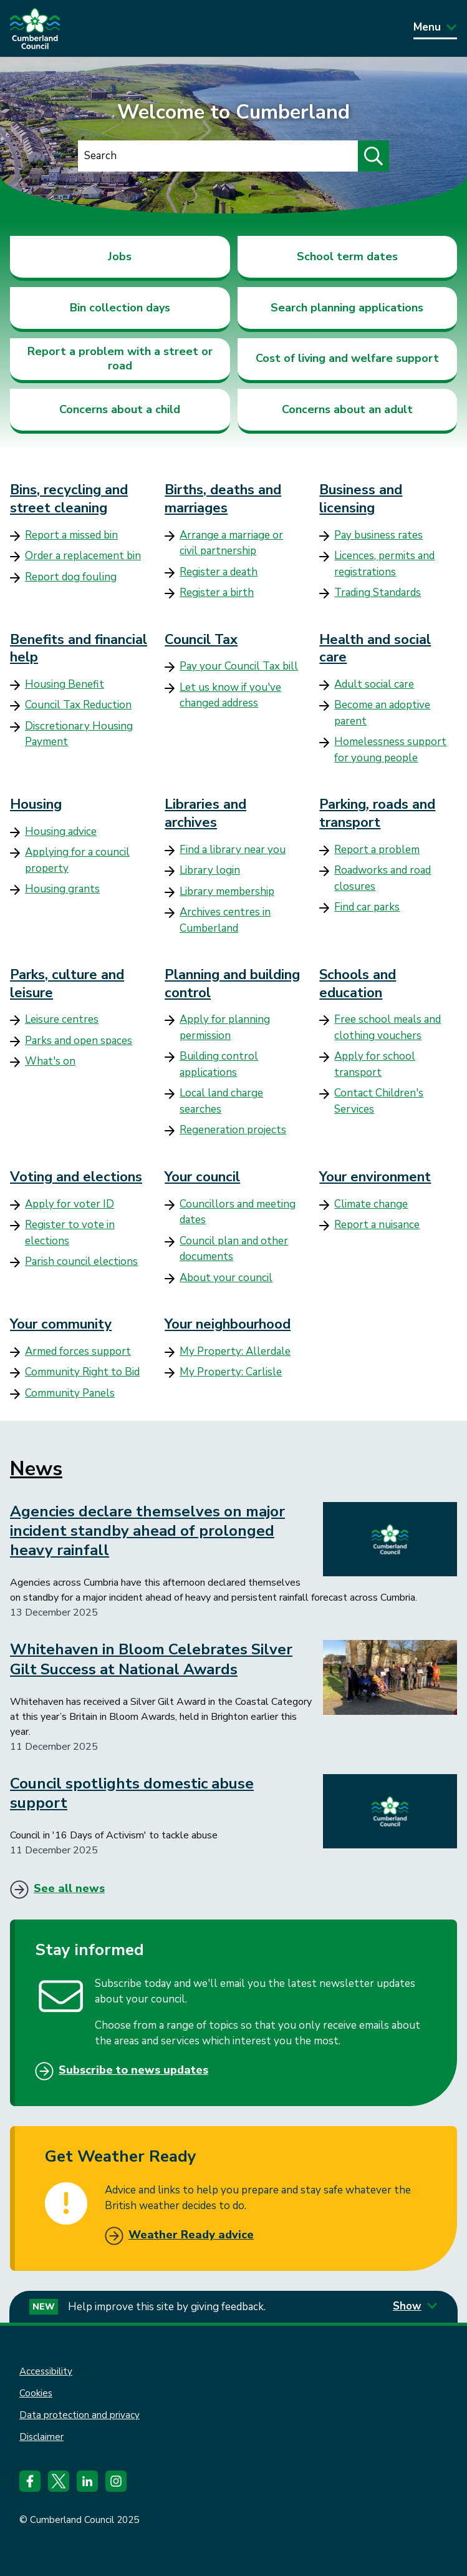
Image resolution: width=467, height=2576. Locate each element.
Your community (61, 1324)
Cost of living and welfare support (347, 358)
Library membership (227, 891)
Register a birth (217, 592)
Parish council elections (81, 1261)
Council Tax (201, 639)
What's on (50, 1061)
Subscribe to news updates (133, 2069)
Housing (36, 804)
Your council (202, 1177)
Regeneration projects (233, 1130)
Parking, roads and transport (377, 813)
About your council (226, 1278)
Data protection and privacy (79, 2415)
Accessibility (45, 2371)
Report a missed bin (71, 535)
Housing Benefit (64, 684)
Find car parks (367, 907)
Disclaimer (41, 2437)
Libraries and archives (205, 813)
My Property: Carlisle (231, 1372)
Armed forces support (78, 1351)
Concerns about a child (119, 409)
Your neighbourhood (228, 1324)
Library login (210, 870)
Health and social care (375, 648)
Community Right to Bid (82, 1372)
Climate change (371, 1204)
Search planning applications (347, 307)
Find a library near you (233, 849)
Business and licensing (360, 499)
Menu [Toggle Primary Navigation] (435, 27)
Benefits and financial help (78, 648)
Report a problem (377, 849)
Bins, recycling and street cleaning (69, 499)
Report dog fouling (71, 577)
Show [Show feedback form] (415, 2306)
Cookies (35, 2393)
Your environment (375, 1177)
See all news (69, 1888)
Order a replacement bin (83, 556)
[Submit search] (373, 156)
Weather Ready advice (191, 2234)
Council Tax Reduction (78, 705)
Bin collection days (120, 307)
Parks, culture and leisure (67, 983)
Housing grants (62, 889)
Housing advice (61, 831)
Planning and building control (232, 983)
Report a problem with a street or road (120, 358)
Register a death (219, 572)
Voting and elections (76, 1177)
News (36, 1468)
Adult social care (374, 684)
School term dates (347, 256)
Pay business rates (378, 535)
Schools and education (357, 983)
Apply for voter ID (69, 1204)
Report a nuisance (377, 1224)
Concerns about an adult (347, 409)
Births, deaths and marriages (223, 499)
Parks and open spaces (78, 1040)
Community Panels (70, 1393)
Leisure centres (62, 1019)
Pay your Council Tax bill (239, 666)
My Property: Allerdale (235, 1351)
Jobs (120, 256)
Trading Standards (377, 592)
